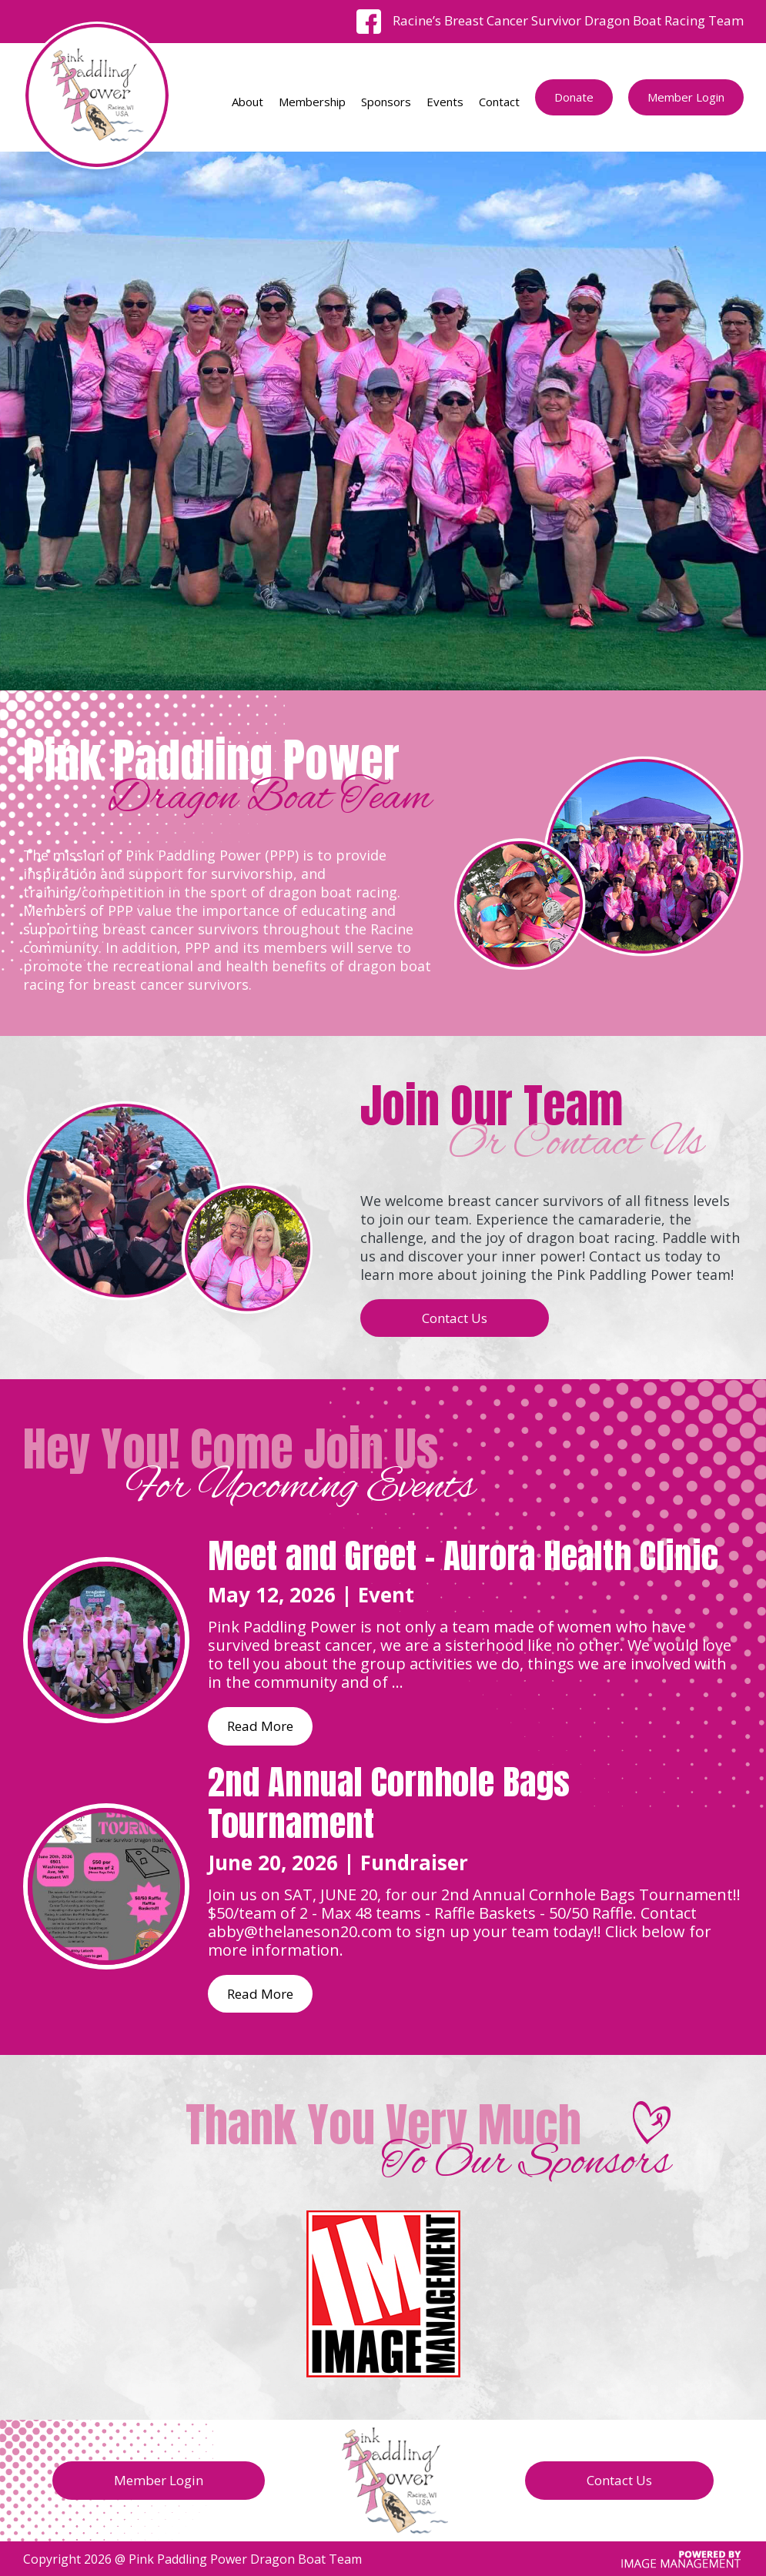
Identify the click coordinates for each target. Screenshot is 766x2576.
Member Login (685, 97)
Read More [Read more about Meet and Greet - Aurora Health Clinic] (260, 1726)
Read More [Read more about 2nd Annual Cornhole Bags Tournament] (260, 1994)
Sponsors (386, 101)
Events (444, 101)
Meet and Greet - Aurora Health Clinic (463, 1555)
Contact (499, 101)
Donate (574, 97)
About (247, 101)
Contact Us (454, 1318)
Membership (312, 101)
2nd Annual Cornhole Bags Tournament (389, 1802)
